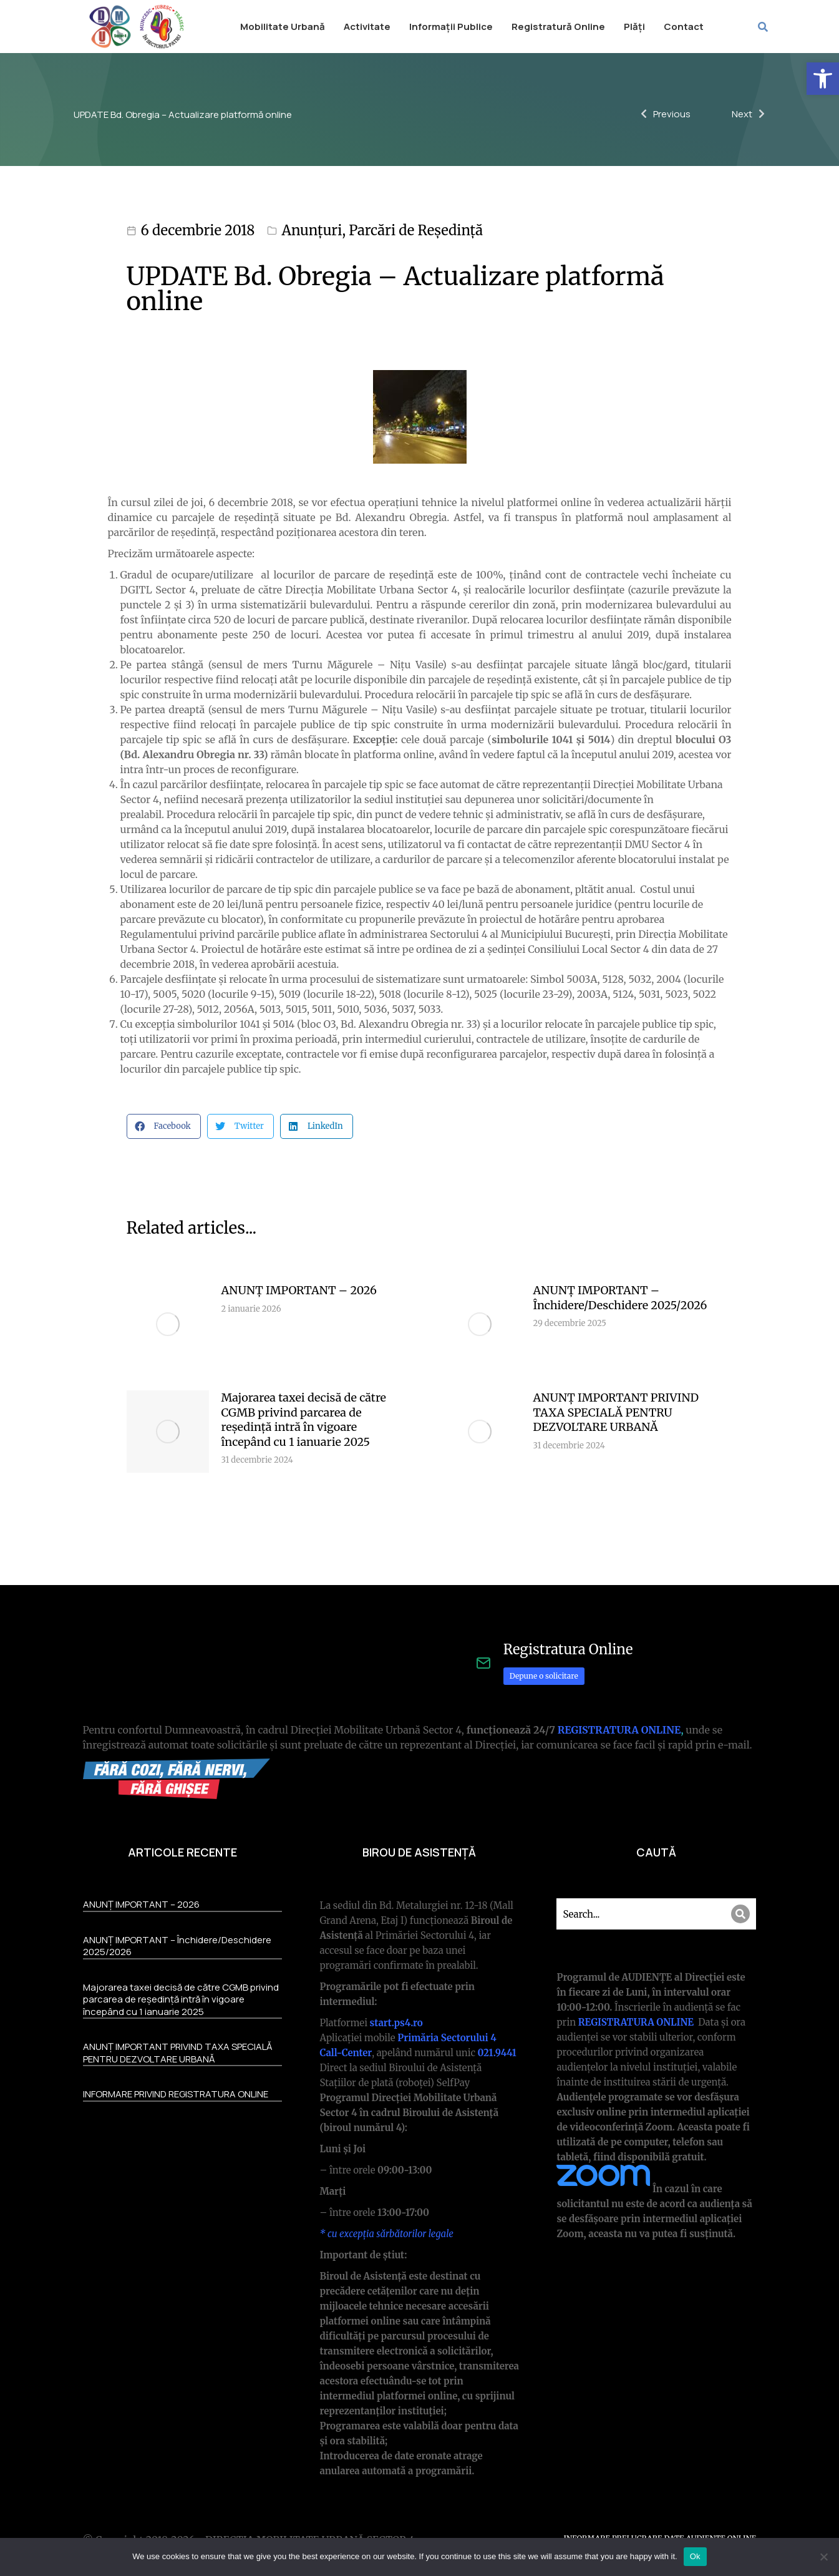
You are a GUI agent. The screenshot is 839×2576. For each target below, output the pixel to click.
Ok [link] (695, 2556)
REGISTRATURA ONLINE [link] (619, 1730)
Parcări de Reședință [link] (416, 230)
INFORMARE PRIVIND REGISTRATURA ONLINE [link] (175, 2093)
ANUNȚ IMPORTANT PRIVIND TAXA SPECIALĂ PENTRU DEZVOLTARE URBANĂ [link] (616, 1412)
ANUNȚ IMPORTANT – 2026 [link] (299, 1290)
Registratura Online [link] (568, 1649)
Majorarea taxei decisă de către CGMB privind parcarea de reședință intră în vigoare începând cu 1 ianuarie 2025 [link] (304, 1419)
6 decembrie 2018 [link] (198, 230)
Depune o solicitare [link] (544, 1676)
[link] (823, 78)
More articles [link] (674, 1522)
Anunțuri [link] (311, 230)
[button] (164, 1126)
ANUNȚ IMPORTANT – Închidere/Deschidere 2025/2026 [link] (620, 1297)
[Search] (740, 1914)
